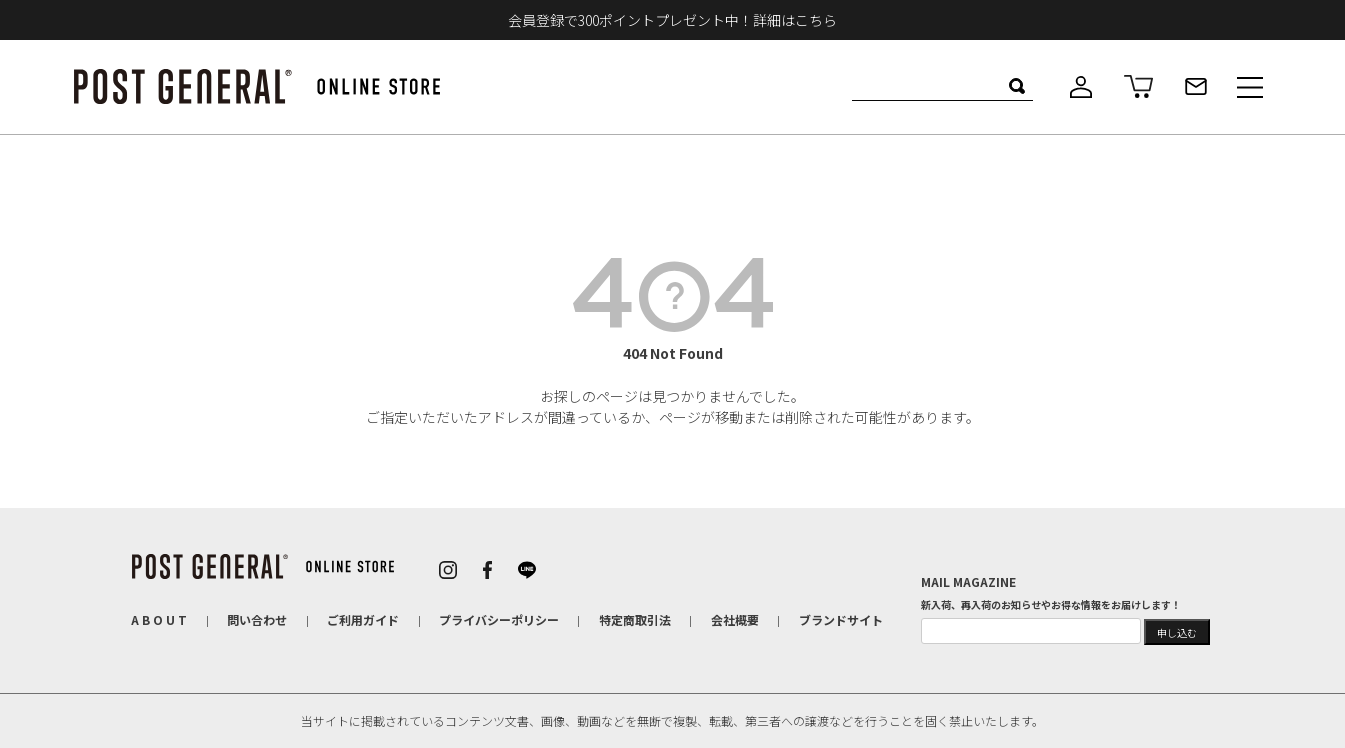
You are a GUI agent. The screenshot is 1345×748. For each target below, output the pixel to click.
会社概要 (735, 619)
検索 (1017, 86)
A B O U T (159, 619)
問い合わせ (257, 619)
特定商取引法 (635, 619)
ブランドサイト (841, 619)
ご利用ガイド (363, 619)
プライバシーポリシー (499, 619)
